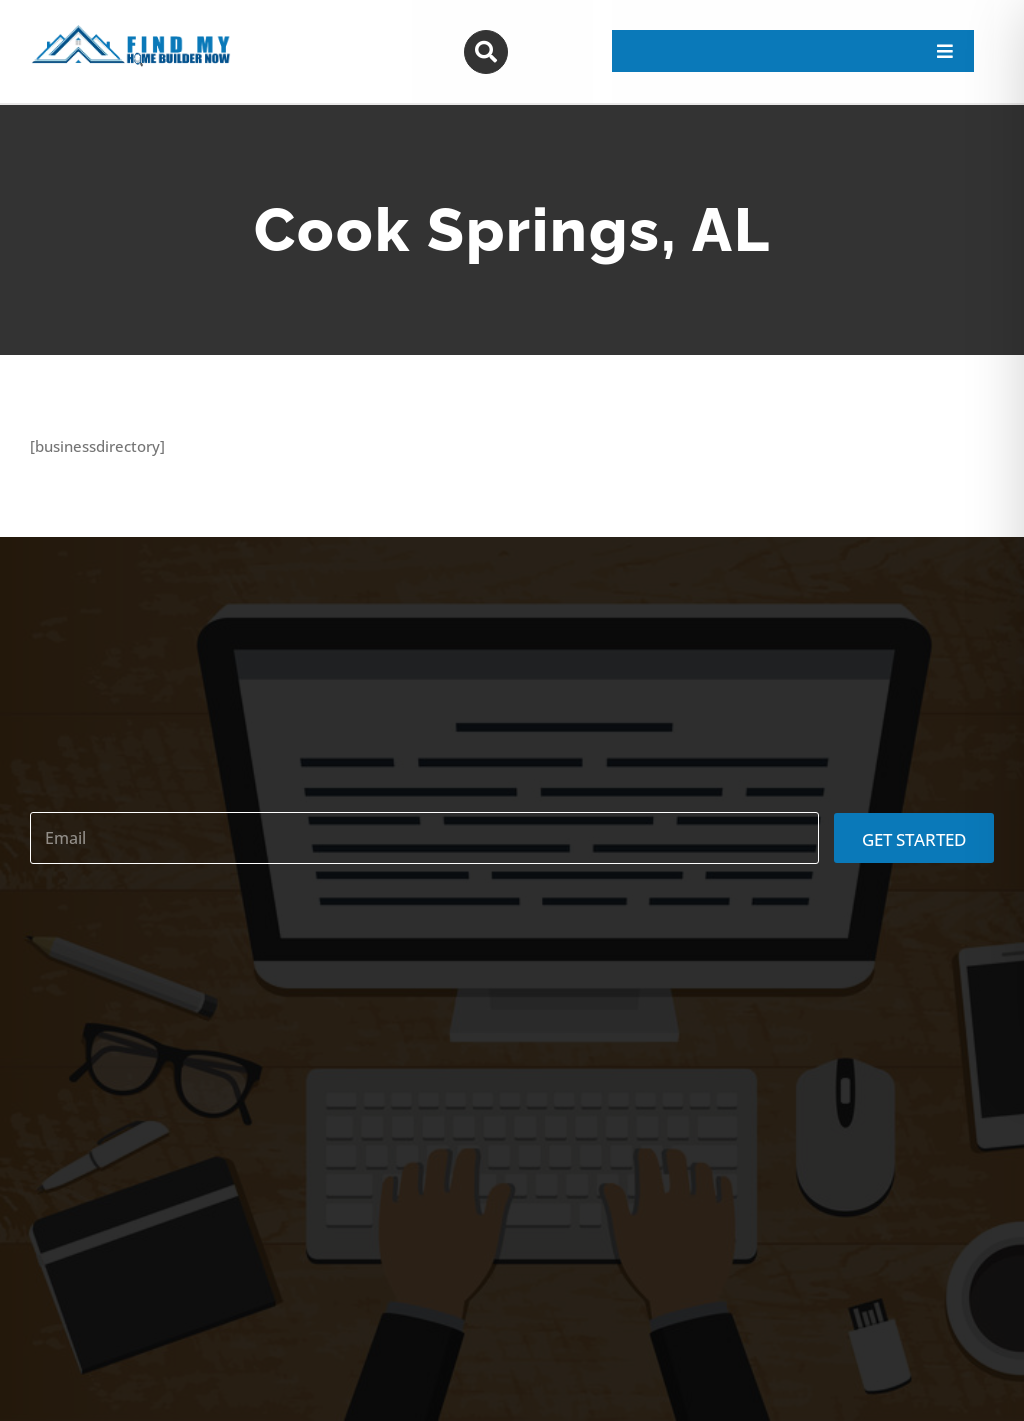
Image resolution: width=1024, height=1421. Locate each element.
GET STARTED (914, 839)
